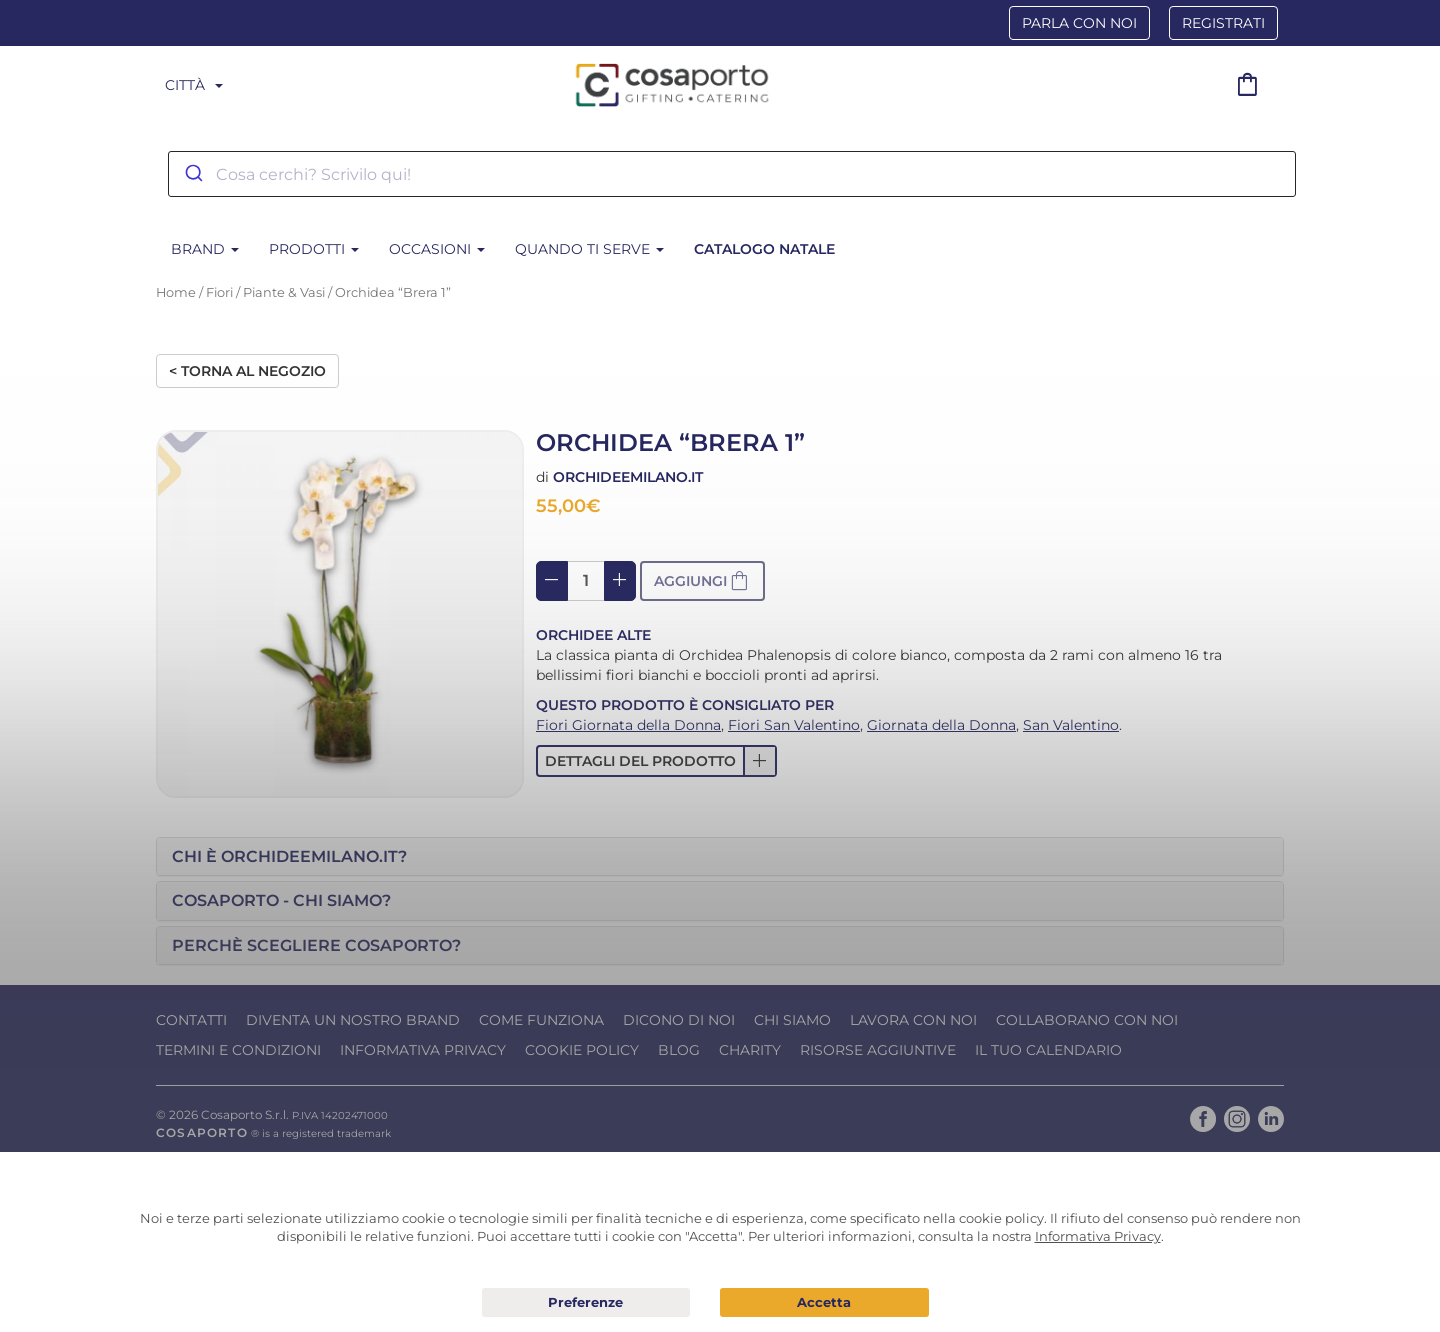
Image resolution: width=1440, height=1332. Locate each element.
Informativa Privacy (423, 1050)
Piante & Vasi (284, 292)
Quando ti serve (589, 249)
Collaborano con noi (1087, 1020)
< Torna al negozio (247, 371)
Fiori (219, 292)
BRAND (205, 249)
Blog (679, 1050)
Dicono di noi (679, 1020)
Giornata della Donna (941, 725)
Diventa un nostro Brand (353, 1020)
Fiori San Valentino (794, 725)
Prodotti (314, 249)
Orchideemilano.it (628, 477)
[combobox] (732, 174)
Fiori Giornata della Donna (628, 725)
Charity (750, 1050)
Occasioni (437, 249)
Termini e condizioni (238, 1050)
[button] (656, 761)
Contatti (191, 1020)
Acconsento (824, 1302)
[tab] (720, 857)
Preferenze (586, 1303)
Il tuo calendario (1048, 1050)
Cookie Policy (582, 1050)
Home (176, 292)
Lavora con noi (913, 1020)
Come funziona (541, 1020)
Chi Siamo (792, 1020)
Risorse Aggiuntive (878, 1050)
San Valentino (1071, 725)
